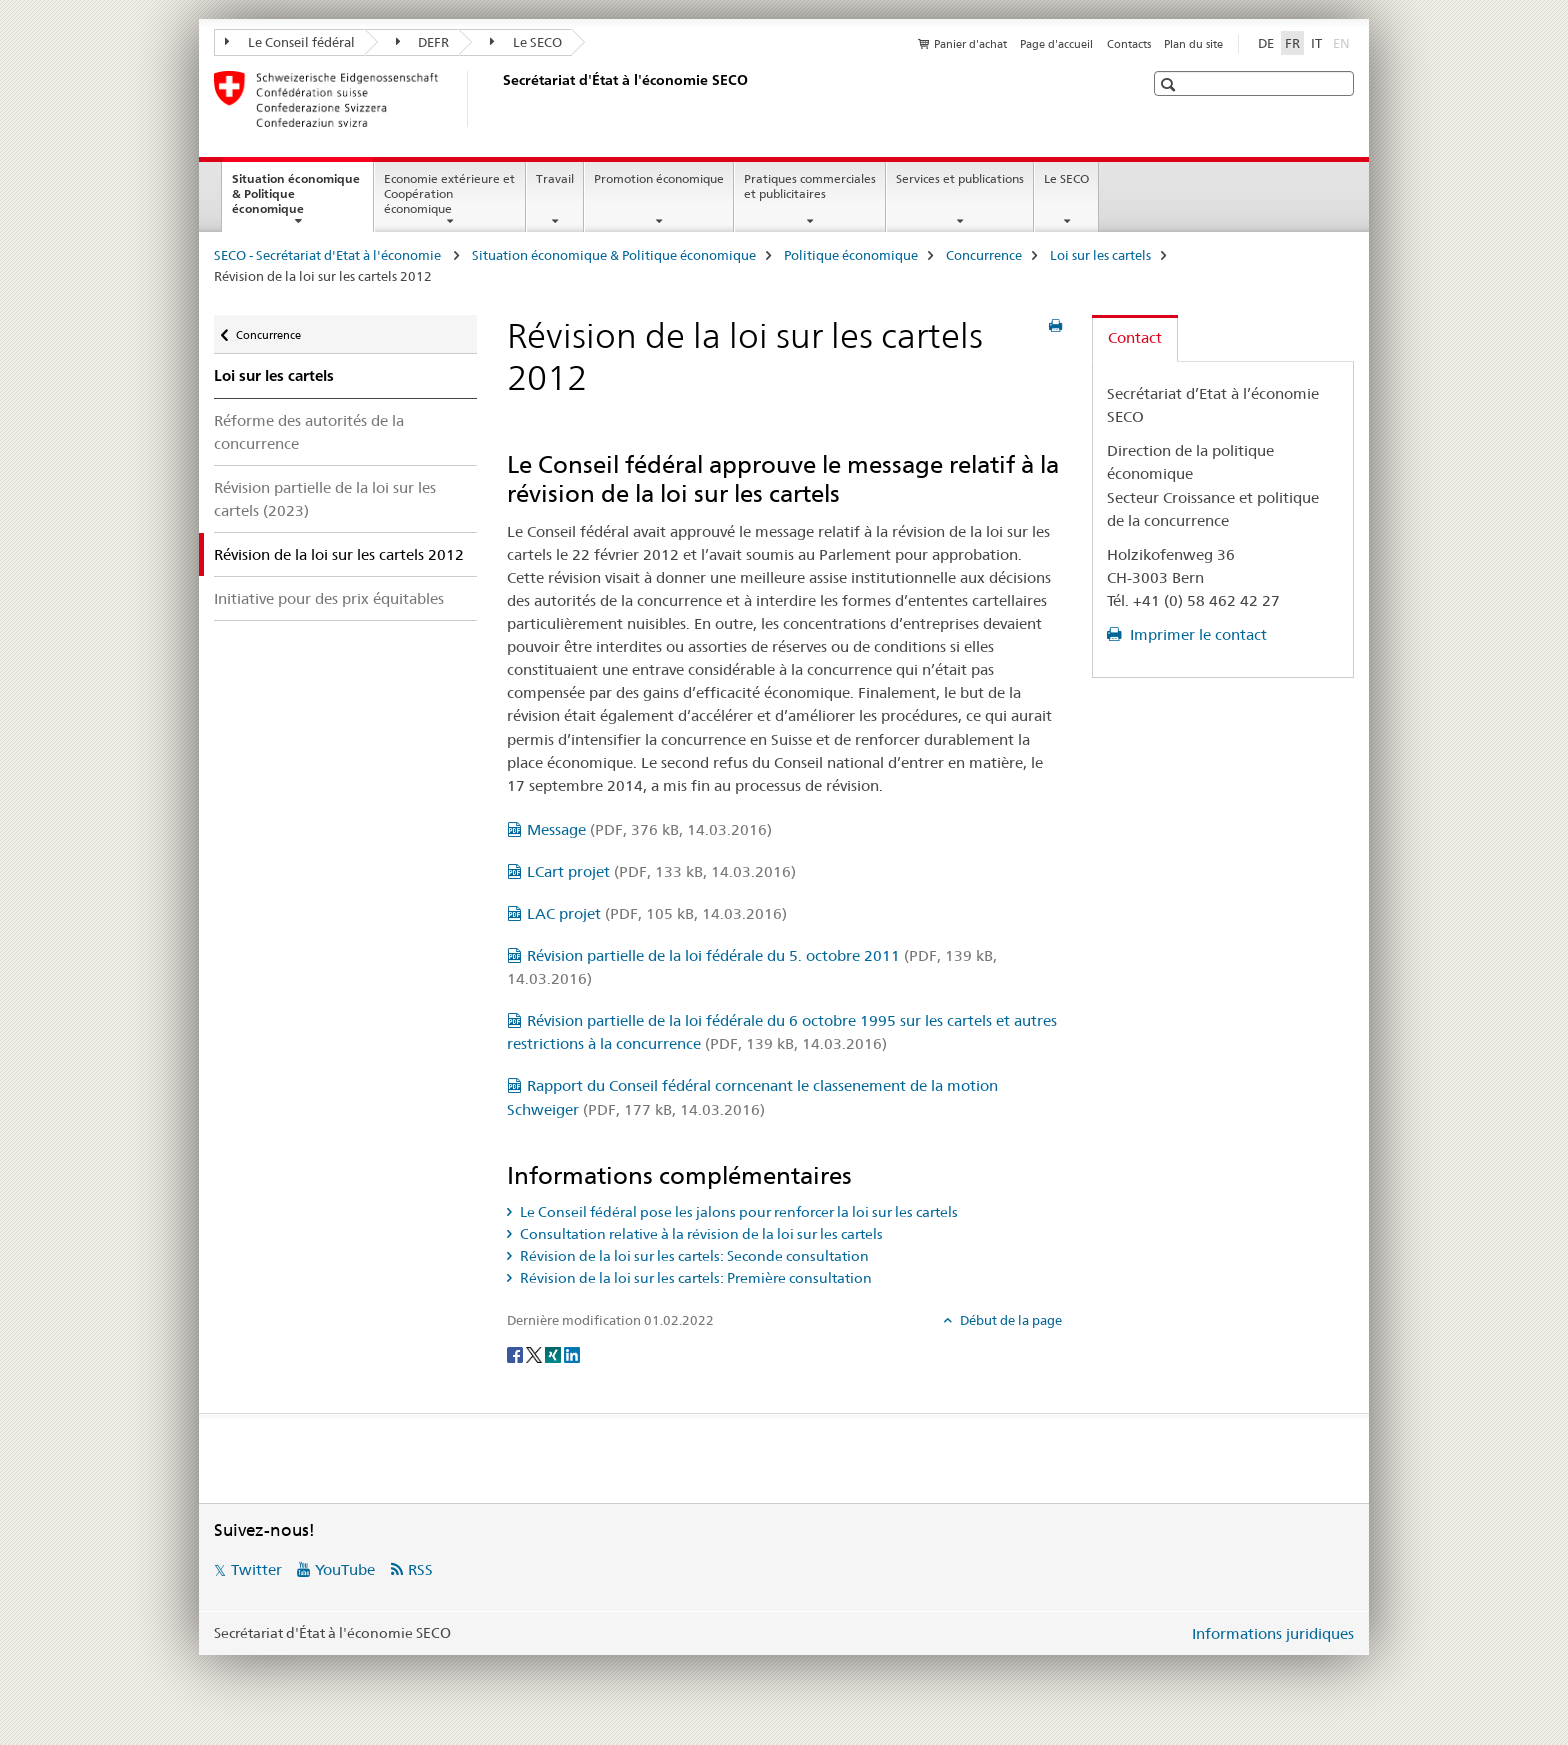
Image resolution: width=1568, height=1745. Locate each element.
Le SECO (526, 42)
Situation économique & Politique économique (296, 200)
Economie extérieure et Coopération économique (449, 193)
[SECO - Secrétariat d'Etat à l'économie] (499, 99)
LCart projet (661, 871)
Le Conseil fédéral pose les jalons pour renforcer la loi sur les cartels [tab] (737, 1212)
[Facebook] (516, 1353)
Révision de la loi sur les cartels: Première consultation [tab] (694, 1278)
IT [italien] (1316, 43)
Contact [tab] (1135, 337)
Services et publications (960, 178)
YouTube (345, 1569)
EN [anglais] (1343, 42)
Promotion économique (659, 178)
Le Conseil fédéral (290, 42)
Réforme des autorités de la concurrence (309, 432)
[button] (1170, 84)
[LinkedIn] (572, 1353)
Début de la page (1009, 1320)
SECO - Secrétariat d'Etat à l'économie (329, 255)
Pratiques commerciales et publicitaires (810, 186)
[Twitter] (535, 1353)
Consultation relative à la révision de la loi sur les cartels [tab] (700, 1234)
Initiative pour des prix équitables (329, 598)
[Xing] (554, 1353)
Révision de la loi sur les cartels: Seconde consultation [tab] (693, 1256)
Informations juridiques (1273, 1633)
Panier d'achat (970, 44)
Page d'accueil (1056, 44)
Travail (555, 178)
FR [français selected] (1292, 43)
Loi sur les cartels (1100, 255)
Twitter (256, 1569)
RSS (420, 1569)
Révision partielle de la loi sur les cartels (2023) (325, 499)
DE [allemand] (1266, 43)
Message (649, 829)
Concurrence (984, 255)
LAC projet (657, 913)
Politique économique (851, 255)
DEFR (423, 42)
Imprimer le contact (1196, 634)
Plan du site (1193, 44)
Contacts (1129, 44)
